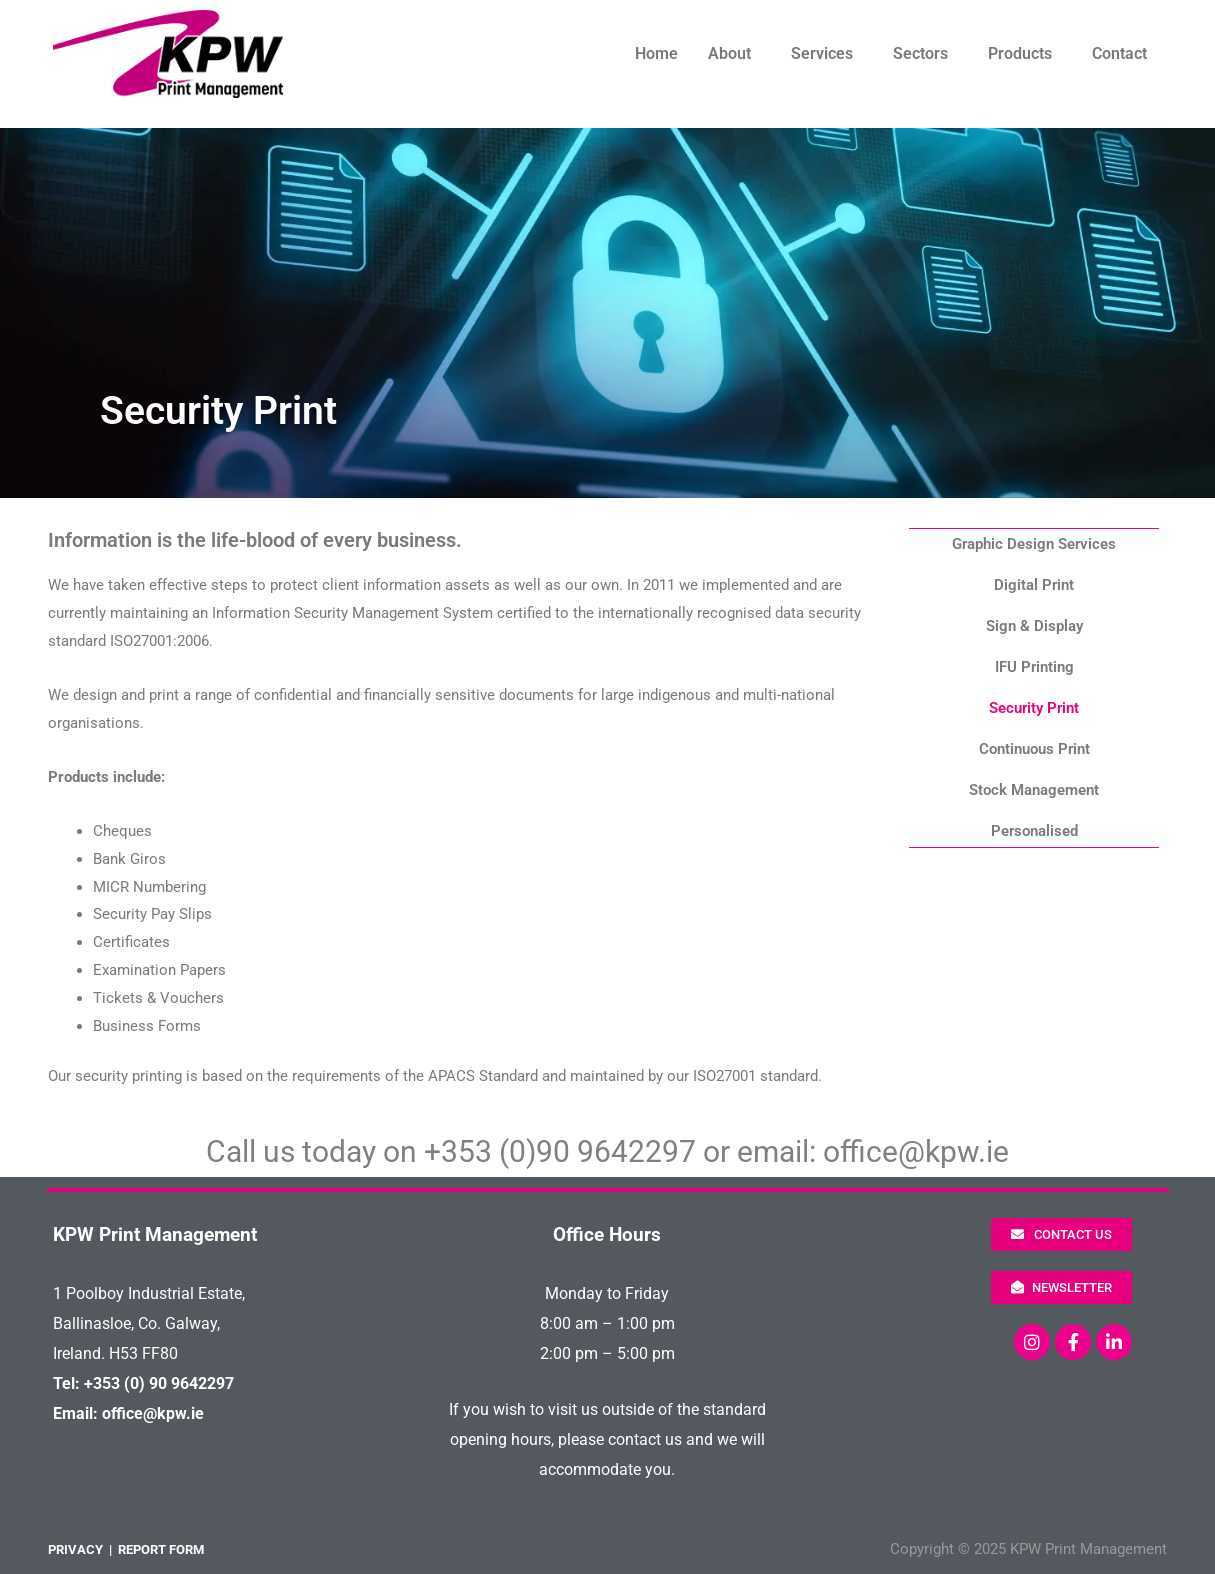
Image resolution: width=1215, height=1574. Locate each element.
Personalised (1034, 831)
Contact (1119, 53)
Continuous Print (1034, 749)
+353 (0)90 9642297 (560, 1151)
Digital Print (1034, 585)
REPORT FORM (161, 1549)
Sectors (920, 53)
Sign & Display (1034, 626)
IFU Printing (1034, 667)
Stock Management (1034, 790)
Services (822, 53)
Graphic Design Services (1034, 544)
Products (1020, 53)
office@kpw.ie (916, 1151)
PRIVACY (75, 1549)
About (729, 53)
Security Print (1034, 708)
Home (656, 53)
